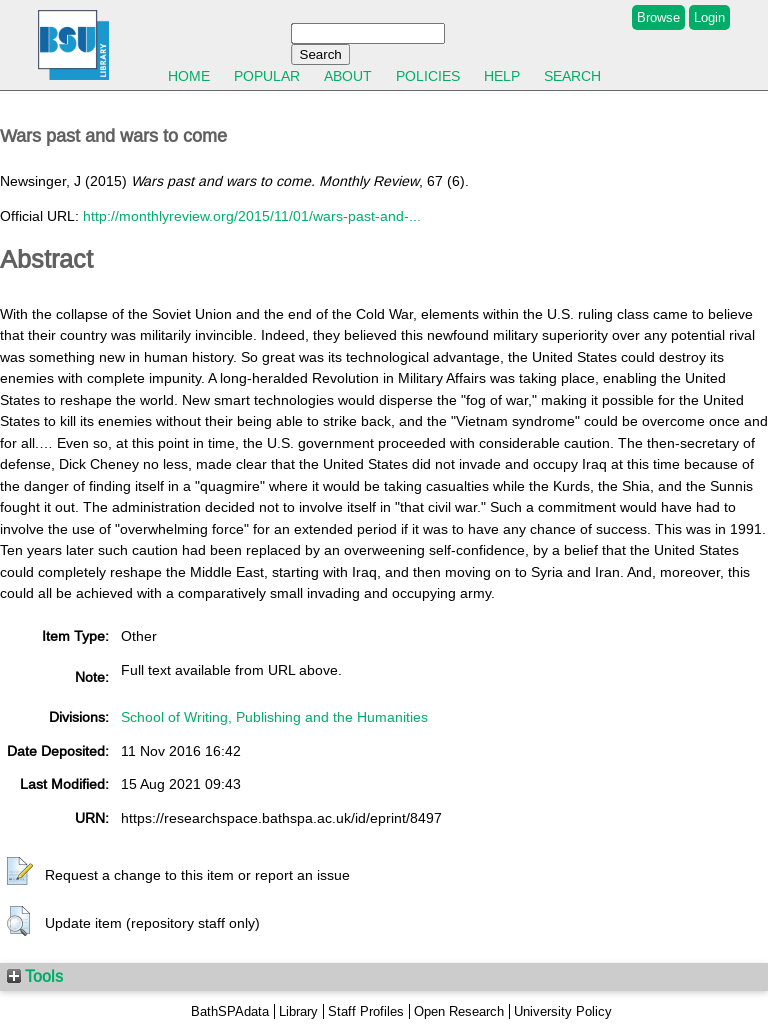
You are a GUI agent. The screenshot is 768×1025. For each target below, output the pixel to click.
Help (502, 76)
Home (189, 76)
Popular (267, 76)
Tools (35, 976)
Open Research (459, 1011)
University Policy (563, 1011)
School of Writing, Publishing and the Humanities (274, 717)
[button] (20, 872)
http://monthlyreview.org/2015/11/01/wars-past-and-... (252, 216)
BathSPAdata (230, 1011)
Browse (658, 17)
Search (572, 76)
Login (709, 17)
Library (298, 1011)
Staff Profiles (366, 1011)
